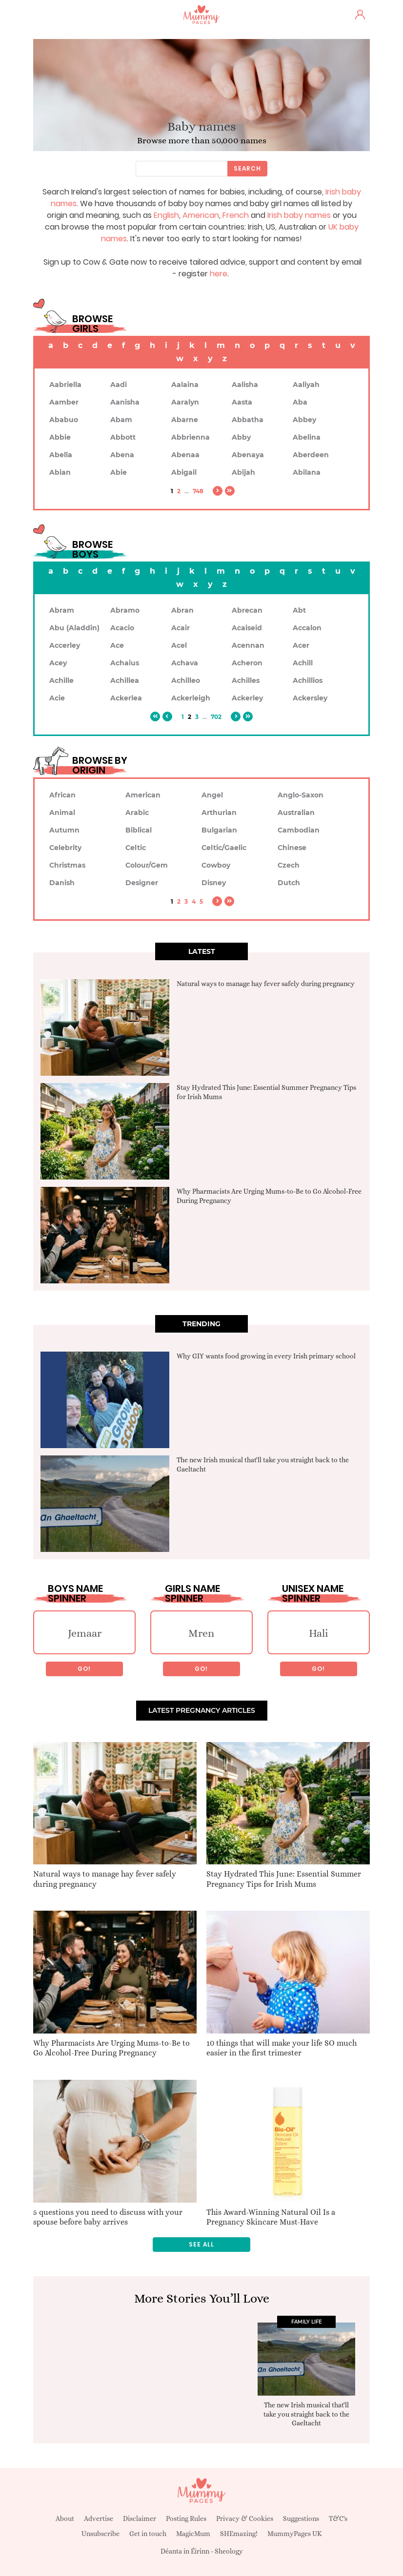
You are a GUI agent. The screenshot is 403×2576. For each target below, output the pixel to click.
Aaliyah (306, 384)
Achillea (124, 680)
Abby (241, 437)
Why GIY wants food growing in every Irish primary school (266, 1356)
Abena (122, 454)
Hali (318, 1633)
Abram (61, 610)
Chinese (292, 847)
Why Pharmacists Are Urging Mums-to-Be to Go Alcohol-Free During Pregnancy (111, 2048)
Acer (301, 645)
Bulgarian (219, 830)
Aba (300, 402)
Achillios (307, 680)
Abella (60, 454)
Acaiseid (247, 627)
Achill (303, 663)
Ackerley (247, 698)
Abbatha (247, 419)
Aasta (242, 402)
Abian (60, 472)
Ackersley (310, 698)
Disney (214, 882)
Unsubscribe (100, 2533)
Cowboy (216, 865)
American (200, 215)
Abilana (307, 472)
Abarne (184, 419)
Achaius (124, 663)
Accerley (64, 645)
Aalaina (185, 384)
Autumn (64, 830)
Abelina (307, 437)
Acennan (248, 645)
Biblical (138, 830)
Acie (57, 698)
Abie (118, 472)
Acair (180, 627)
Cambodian (299, 830)
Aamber (64, 402)
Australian (296, 812)
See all (201, 2244)
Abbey (304, 419)
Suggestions (301, 2518)
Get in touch (147, 2533)
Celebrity (65, 847)
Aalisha (245, 384)
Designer (141, 882)
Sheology (229, 2551)
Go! (84, 1669)
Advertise (98, 2518)
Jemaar (84, 1633)
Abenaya (248, 454)
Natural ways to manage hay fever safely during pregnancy (266, 984)
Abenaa (185, 454)
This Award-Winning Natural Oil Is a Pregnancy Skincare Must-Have (270, 2217)
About (65, 2518)
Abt (299, 610)
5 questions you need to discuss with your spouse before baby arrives (107, 2217)
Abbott (123, 437)
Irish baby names (299, 215)
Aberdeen (311, 454)
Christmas (67, 865)
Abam (121, 419)
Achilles (246, 680)
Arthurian (219, 812)
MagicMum (193, 2533)
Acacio (122, 627)
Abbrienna (190, 437)
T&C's (338, 2518)
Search (247, 168)
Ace (117, 645)
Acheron (247, 663)
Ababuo (63, 419)
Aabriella (65, 384)
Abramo (125, 610)
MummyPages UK (294, 2533)
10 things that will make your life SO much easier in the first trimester (281, 2048)
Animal (62, 812)
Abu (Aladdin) (74, 627)
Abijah (243, 472)
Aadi (118, 384)
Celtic (135, 847)
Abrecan (247, 610)
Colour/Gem (146, 865)
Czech (289, 865)
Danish (62, 882)
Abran (182, 610)
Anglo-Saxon (300, 795)
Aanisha (125, 402)
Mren (201, 1633)
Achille (61, 680)
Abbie (60, 437)
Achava (184, 663)
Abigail (184, 472)
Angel (212, 795)
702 (216, 716)
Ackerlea (126, 698)
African (62, 795)
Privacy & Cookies (244, 2518)
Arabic (137, 812)
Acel (179, 645)
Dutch (289, 882)
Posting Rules (186, 2518)
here (218, 273)
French (235, 215)
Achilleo (185, 680)
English (166, 215)
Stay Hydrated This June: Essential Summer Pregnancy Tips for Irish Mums (283, 1879)
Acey (58, 663)
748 (198, 491)
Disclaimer (139, 2518)
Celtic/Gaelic (224, 847)
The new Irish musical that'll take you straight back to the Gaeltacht (306, 2413)
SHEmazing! (239, 2533)
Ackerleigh (190, 698)
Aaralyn (185, 402)
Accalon (307, 627)
